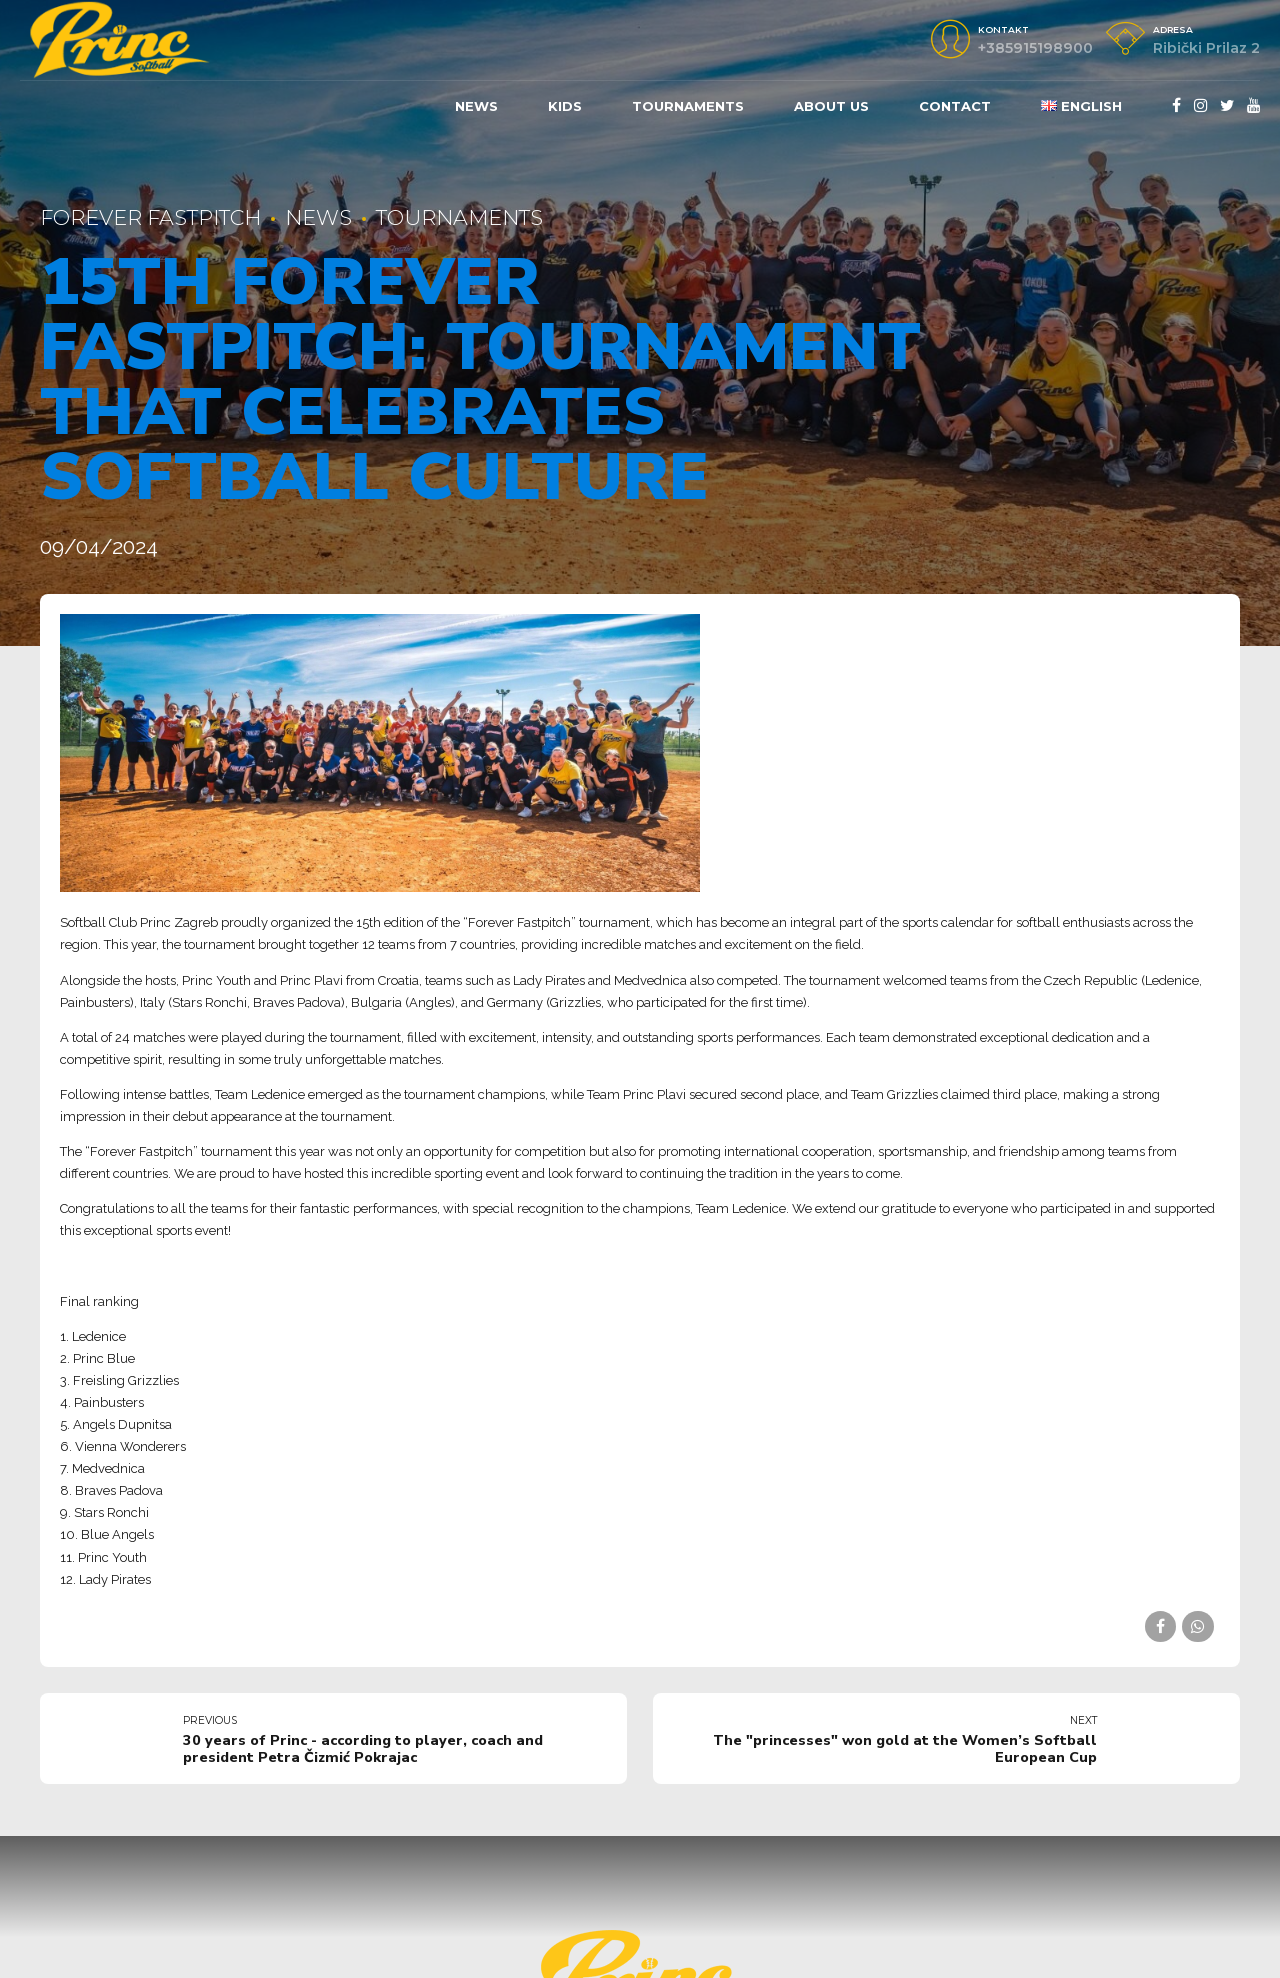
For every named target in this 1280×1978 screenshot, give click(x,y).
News (476, 106)
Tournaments (688, 106)
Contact (955, 106)
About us (831, 106)
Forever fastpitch (150, 217)
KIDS (565, 106)
